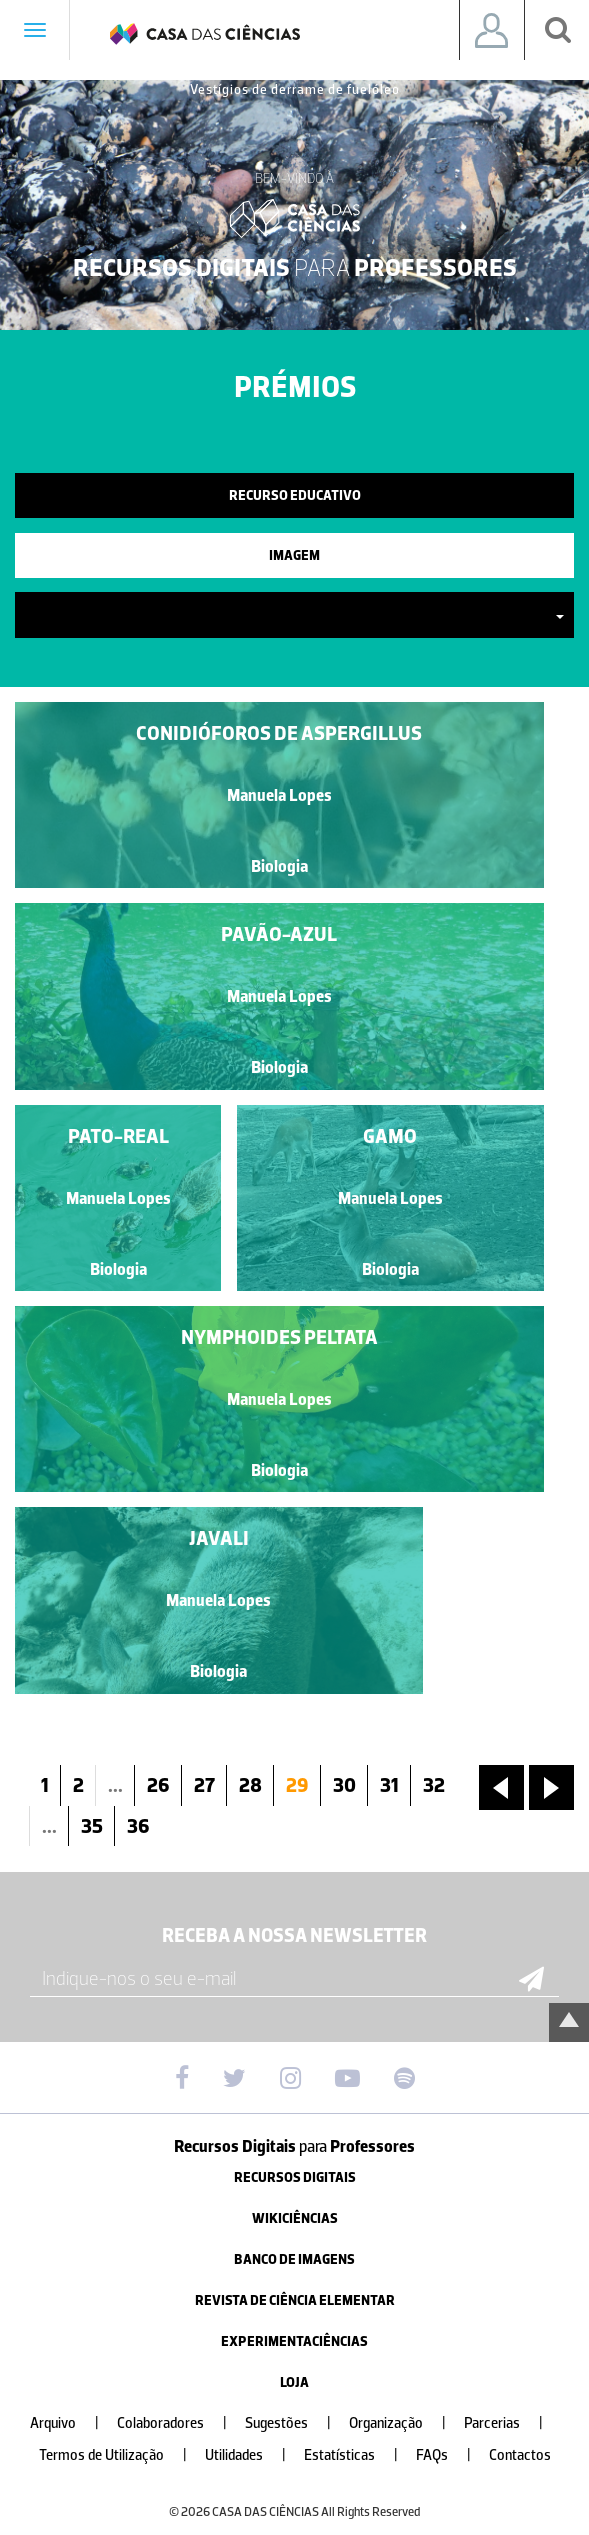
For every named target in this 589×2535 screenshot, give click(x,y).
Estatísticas (359, 2455)
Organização (405, 2423)
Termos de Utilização (121, 2455)
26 (158, 1785)
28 (250, 1785)
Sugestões (296, 2423)
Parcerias (511, 2423)
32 (434, 1785)
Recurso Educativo (295, 495)
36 (138, 1826)
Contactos (520, 2455)
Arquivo (72, 2423)
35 (92, 1826)
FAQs (451, 2455)
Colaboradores (180, 2423)
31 (389, 1785)
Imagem (294, 555)
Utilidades (253, 2455)
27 (204, 1785)
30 (344, 1785)
